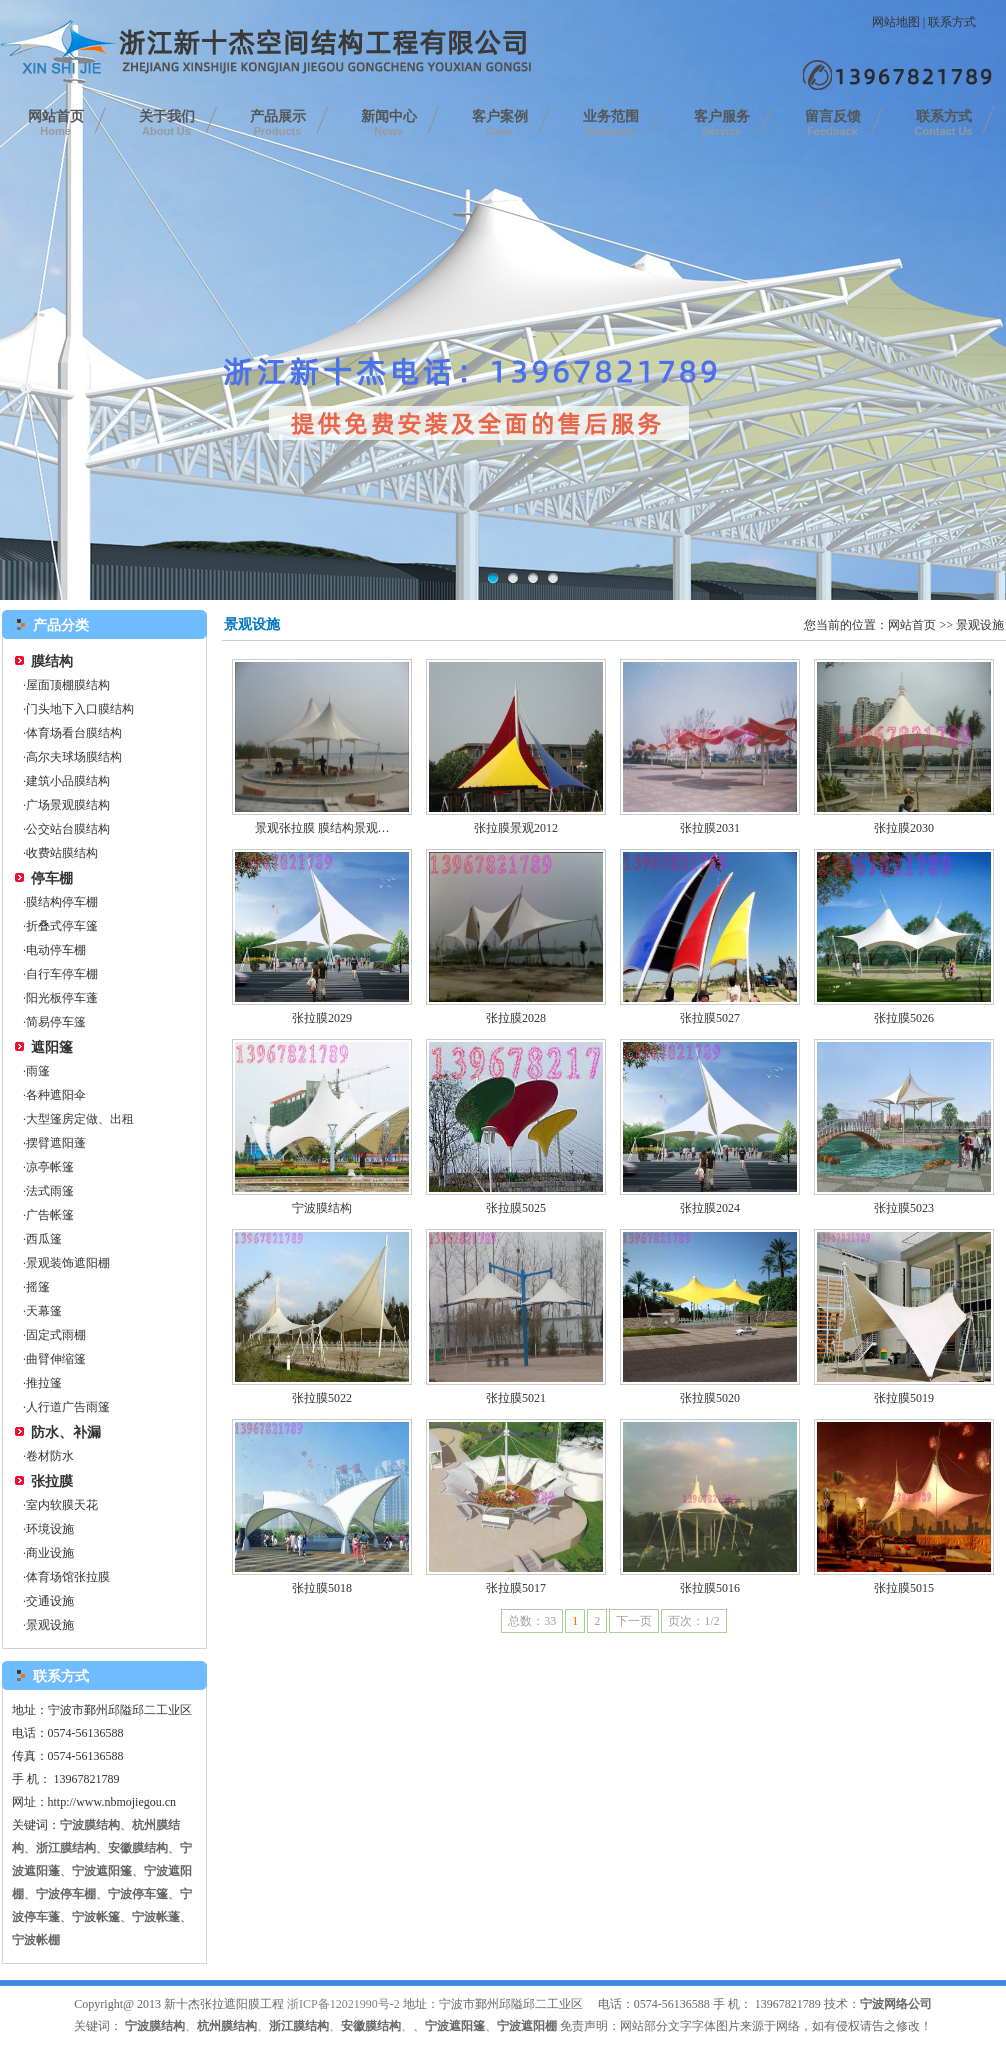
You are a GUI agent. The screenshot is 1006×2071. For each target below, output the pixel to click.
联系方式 (952, 22)
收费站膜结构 (62, 853)
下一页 (634, 1621)
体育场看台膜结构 (74, 733)
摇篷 (38, 1287)
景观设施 (50, 1625)
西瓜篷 (44, 1239)
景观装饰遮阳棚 (68, 1263)
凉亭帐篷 (50, 1167)
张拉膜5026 (904, 1018)
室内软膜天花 (62, 1505)
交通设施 (50, 1601)
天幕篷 (44, 1311)
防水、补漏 (66, 1432)
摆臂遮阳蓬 (56, 1143)
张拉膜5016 (710, 1588)
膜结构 (52, 661)
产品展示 (278, 123)
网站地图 (896, 22)
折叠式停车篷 (62, 926)
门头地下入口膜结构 (80, 709)
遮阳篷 (52, 1047)
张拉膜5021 (516, 1398)
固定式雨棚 (56, 1335)
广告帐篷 (50, 1215)
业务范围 (611, 123)
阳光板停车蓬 (62, 998)
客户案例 (500, 123)
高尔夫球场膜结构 (74, 757)
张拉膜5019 (904, 1398)
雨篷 (38, 1071)
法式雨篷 (50, 1191)
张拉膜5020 (710, 1398)
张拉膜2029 (322, 1018)
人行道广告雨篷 (68, 1407)
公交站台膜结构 (68, 829)
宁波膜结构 (322, 1208)
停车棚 (52, 878)
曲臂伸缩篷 (56, 1359)
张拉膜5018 (322, 1588)
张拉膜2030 (904, 828)
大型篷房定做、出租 (80, 1119)
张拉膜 (52, 1481)
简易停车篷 (56, 1022)
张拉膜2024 (710, 1208)
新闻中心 (389, 123)
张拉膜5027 (710, 1018)
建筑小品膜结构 (68, 781)
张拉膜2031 (710, 828)
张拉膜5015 (904, 1588)
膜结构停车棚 (62, 902)
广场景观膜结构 (68, 805)
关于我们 (167, 123)
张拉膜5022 (322, 1398)
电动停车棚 (56, 950)
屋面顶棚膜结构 (68, 685)
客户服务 (722, 123)
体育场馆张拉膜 (68, 1577)
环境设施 (50, 1529)
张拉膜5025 (516, 1208)
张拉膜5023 (904, 1208)
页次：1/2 (693, 1621)
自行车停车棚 (62, 974)
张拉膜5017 (516, 1588)
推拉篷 (44, 1383)
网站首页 (56, 123)
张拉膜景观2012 (516, 828)
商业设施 (50, 1553)
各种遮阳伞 (56, 1095)
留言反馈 (833, 123)
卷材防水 (50, 1456)
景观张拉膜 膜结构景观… (322, 828)
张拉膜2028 (516, 1018)
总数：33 (532, 1621)
